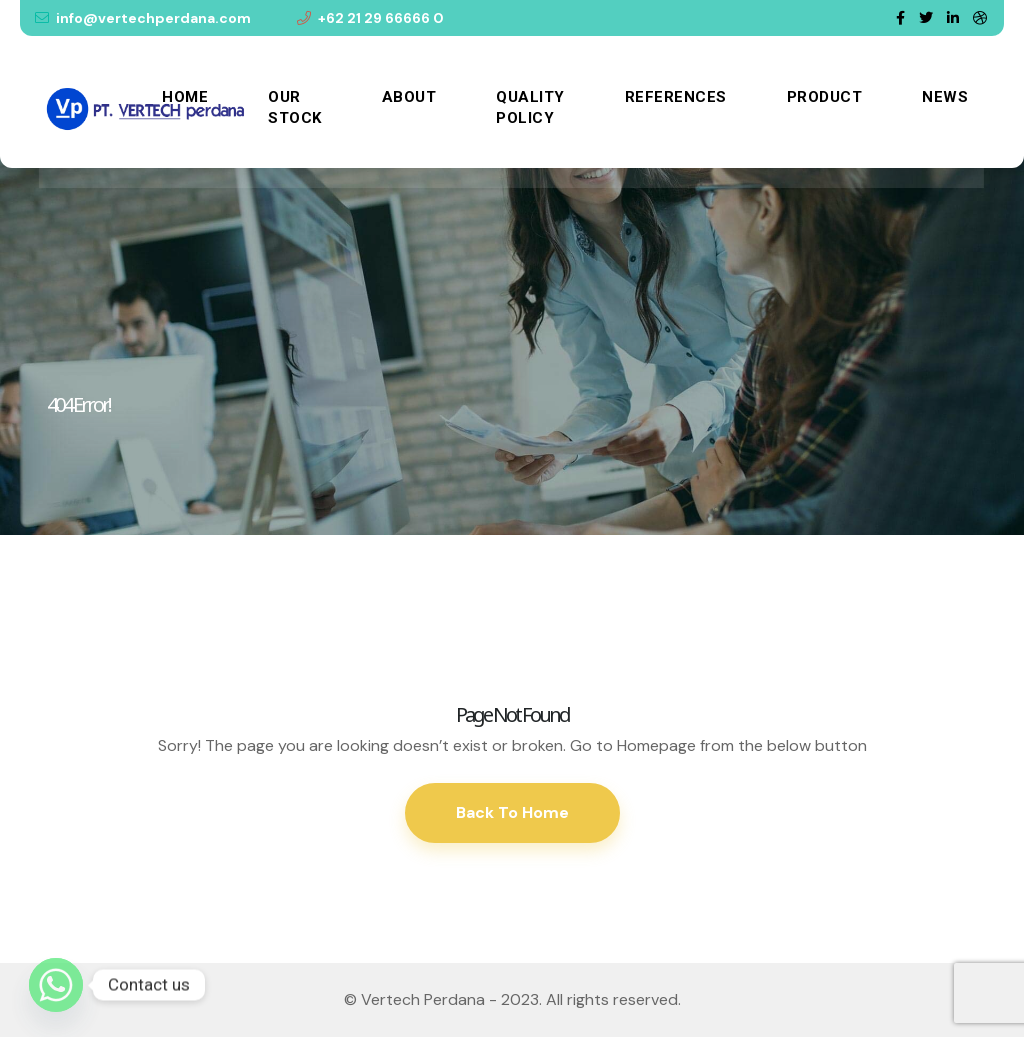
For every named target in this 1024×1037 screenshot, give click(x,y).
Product (825, 97)
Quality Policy (530, 107)
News (945, 97)
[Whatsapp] (56, 985)
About (409, 97)
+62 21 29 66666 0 (370, 18)
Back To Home (512, 812)
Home (185, 97)
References (676, 97)
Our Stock (295, 107)
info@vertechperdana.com (143, 18)
